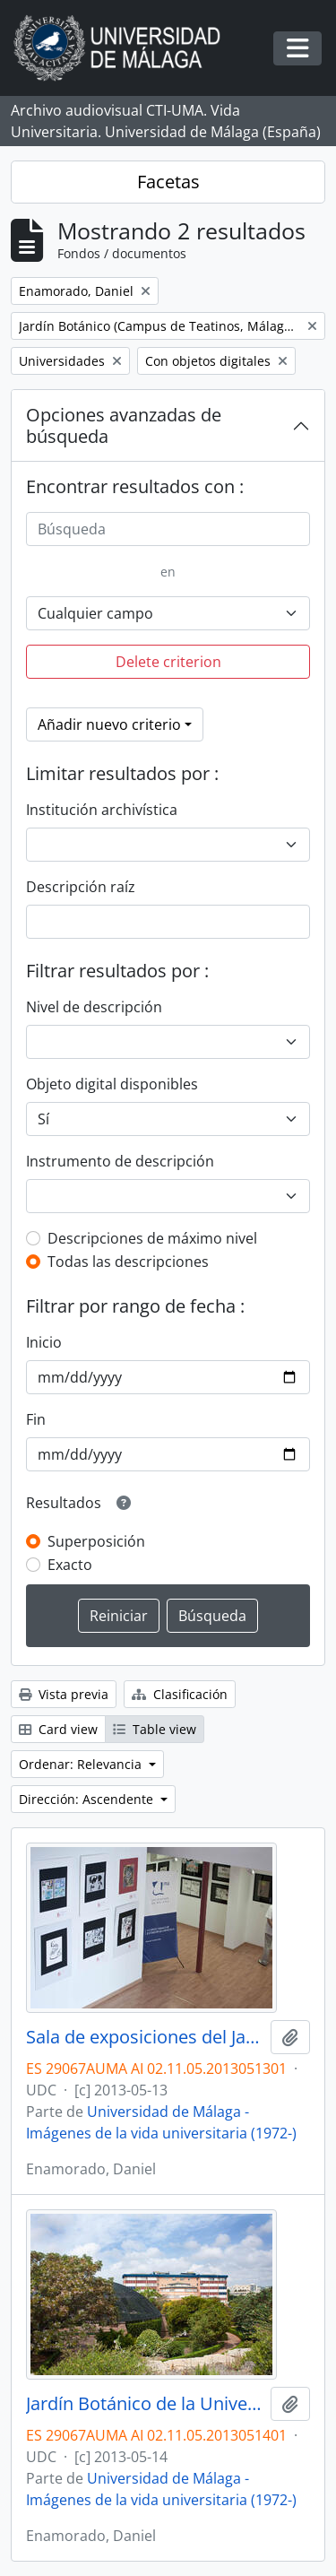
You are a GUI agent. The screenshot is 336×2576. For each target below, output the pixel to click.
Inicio (44, 1342)
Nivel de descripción (94, 1007)
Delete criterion (168, 662)
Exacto (69, 1564)
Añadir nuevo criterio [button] (109, 724)
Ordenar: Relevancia (82, 1764)
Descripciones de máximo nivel (152, 1238)
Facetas (168, 181)
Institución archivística (101, 810)
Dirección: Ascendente (88, 1799)
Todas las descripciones (128, 1261)
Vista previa (63, 1694)
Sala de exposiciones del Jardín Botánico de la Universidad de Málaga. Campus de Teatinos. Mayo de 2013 (144, 2037)
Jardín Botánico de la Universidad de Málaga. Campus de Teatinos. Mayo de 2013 (144, 2404)
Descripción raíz (80, 887)
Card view (58, 1729)
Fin (36, 1419)
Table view (154, 1729)
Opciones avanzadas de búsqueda (123, 425)
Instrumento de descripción (120, 1161)
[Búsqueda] (168, 529)
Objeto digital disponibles (112, 1084)
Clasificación (180, 1694)
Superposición (96, 1541)
